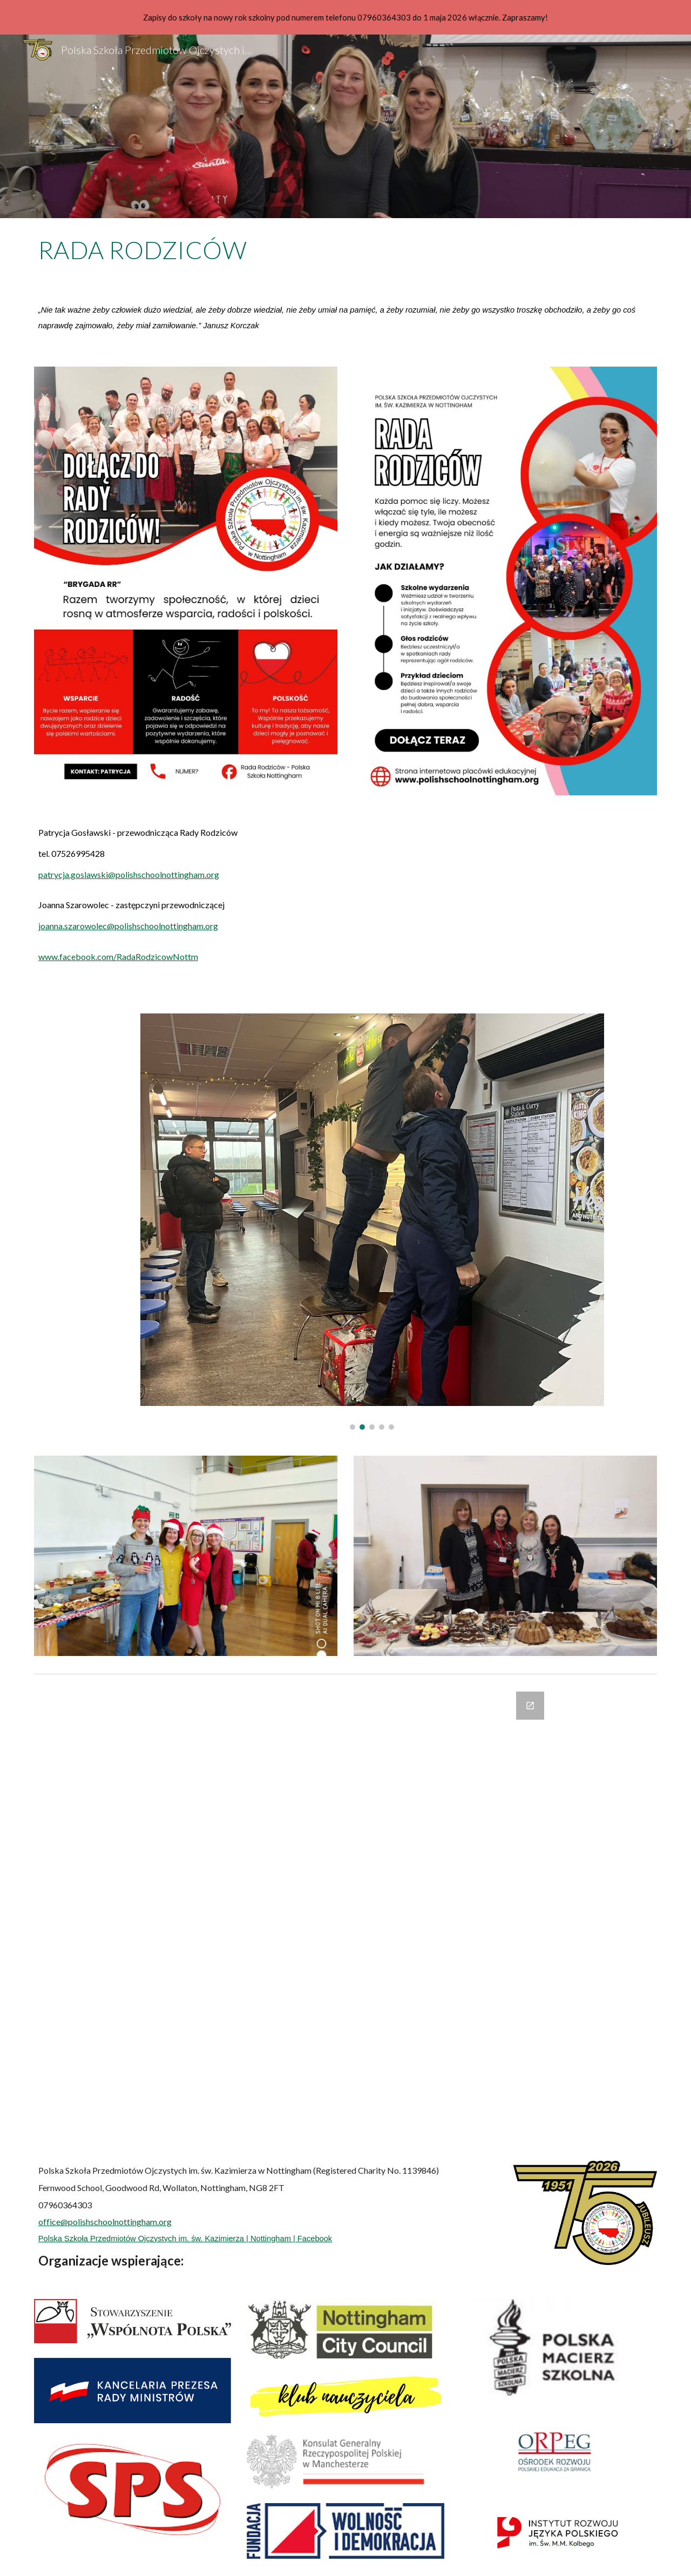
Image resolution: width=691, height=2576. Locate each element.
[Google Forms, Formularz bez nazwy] (345, 1913)
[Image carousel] (372, 1221)
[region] (345, 17)
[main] (345, 250)
